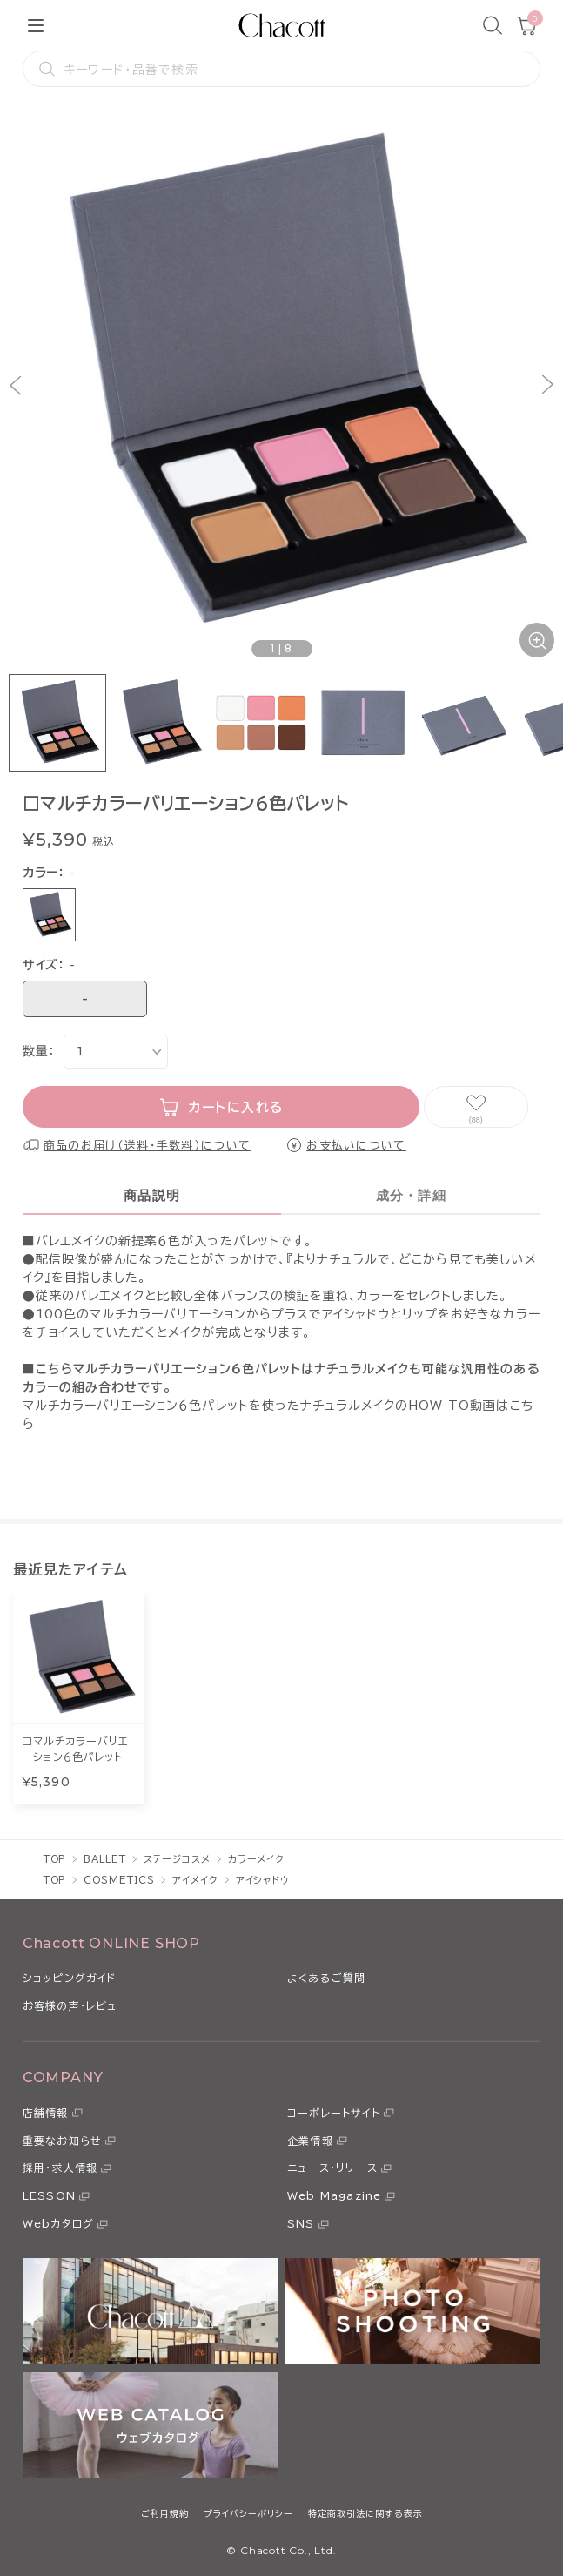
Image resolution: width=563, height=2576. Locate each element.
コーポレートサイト (333, 2112)
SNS (301, 2223)
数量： (39, 1051)
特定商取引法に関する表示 (365, 2513)
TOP (55, 1859)
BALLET (104, 1859)
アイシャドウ (263, 1880)
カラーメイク (256, 1859)
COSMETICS (119, 1880)
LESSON (49, 2195)
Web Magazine (334, 2195)
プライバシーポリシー (248, 2513)
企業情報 (310, 2140)
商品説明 (152, 1195)
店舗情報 (46, 2112)
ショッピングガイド (70, 1977)
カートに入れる (236, 1107)
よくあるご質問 (326, 1977)
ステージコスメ (177, 1859)
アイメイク (195, 1880)
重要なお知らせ (62, 2140)
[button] (15, 384)
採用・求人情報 (60, 2167)
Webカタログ (58, 2223)
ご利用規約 (165, 2513)
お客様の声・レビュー (76, 2005)
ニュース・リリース (332, 2167)
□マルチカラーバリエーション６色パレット (75, 1749)
